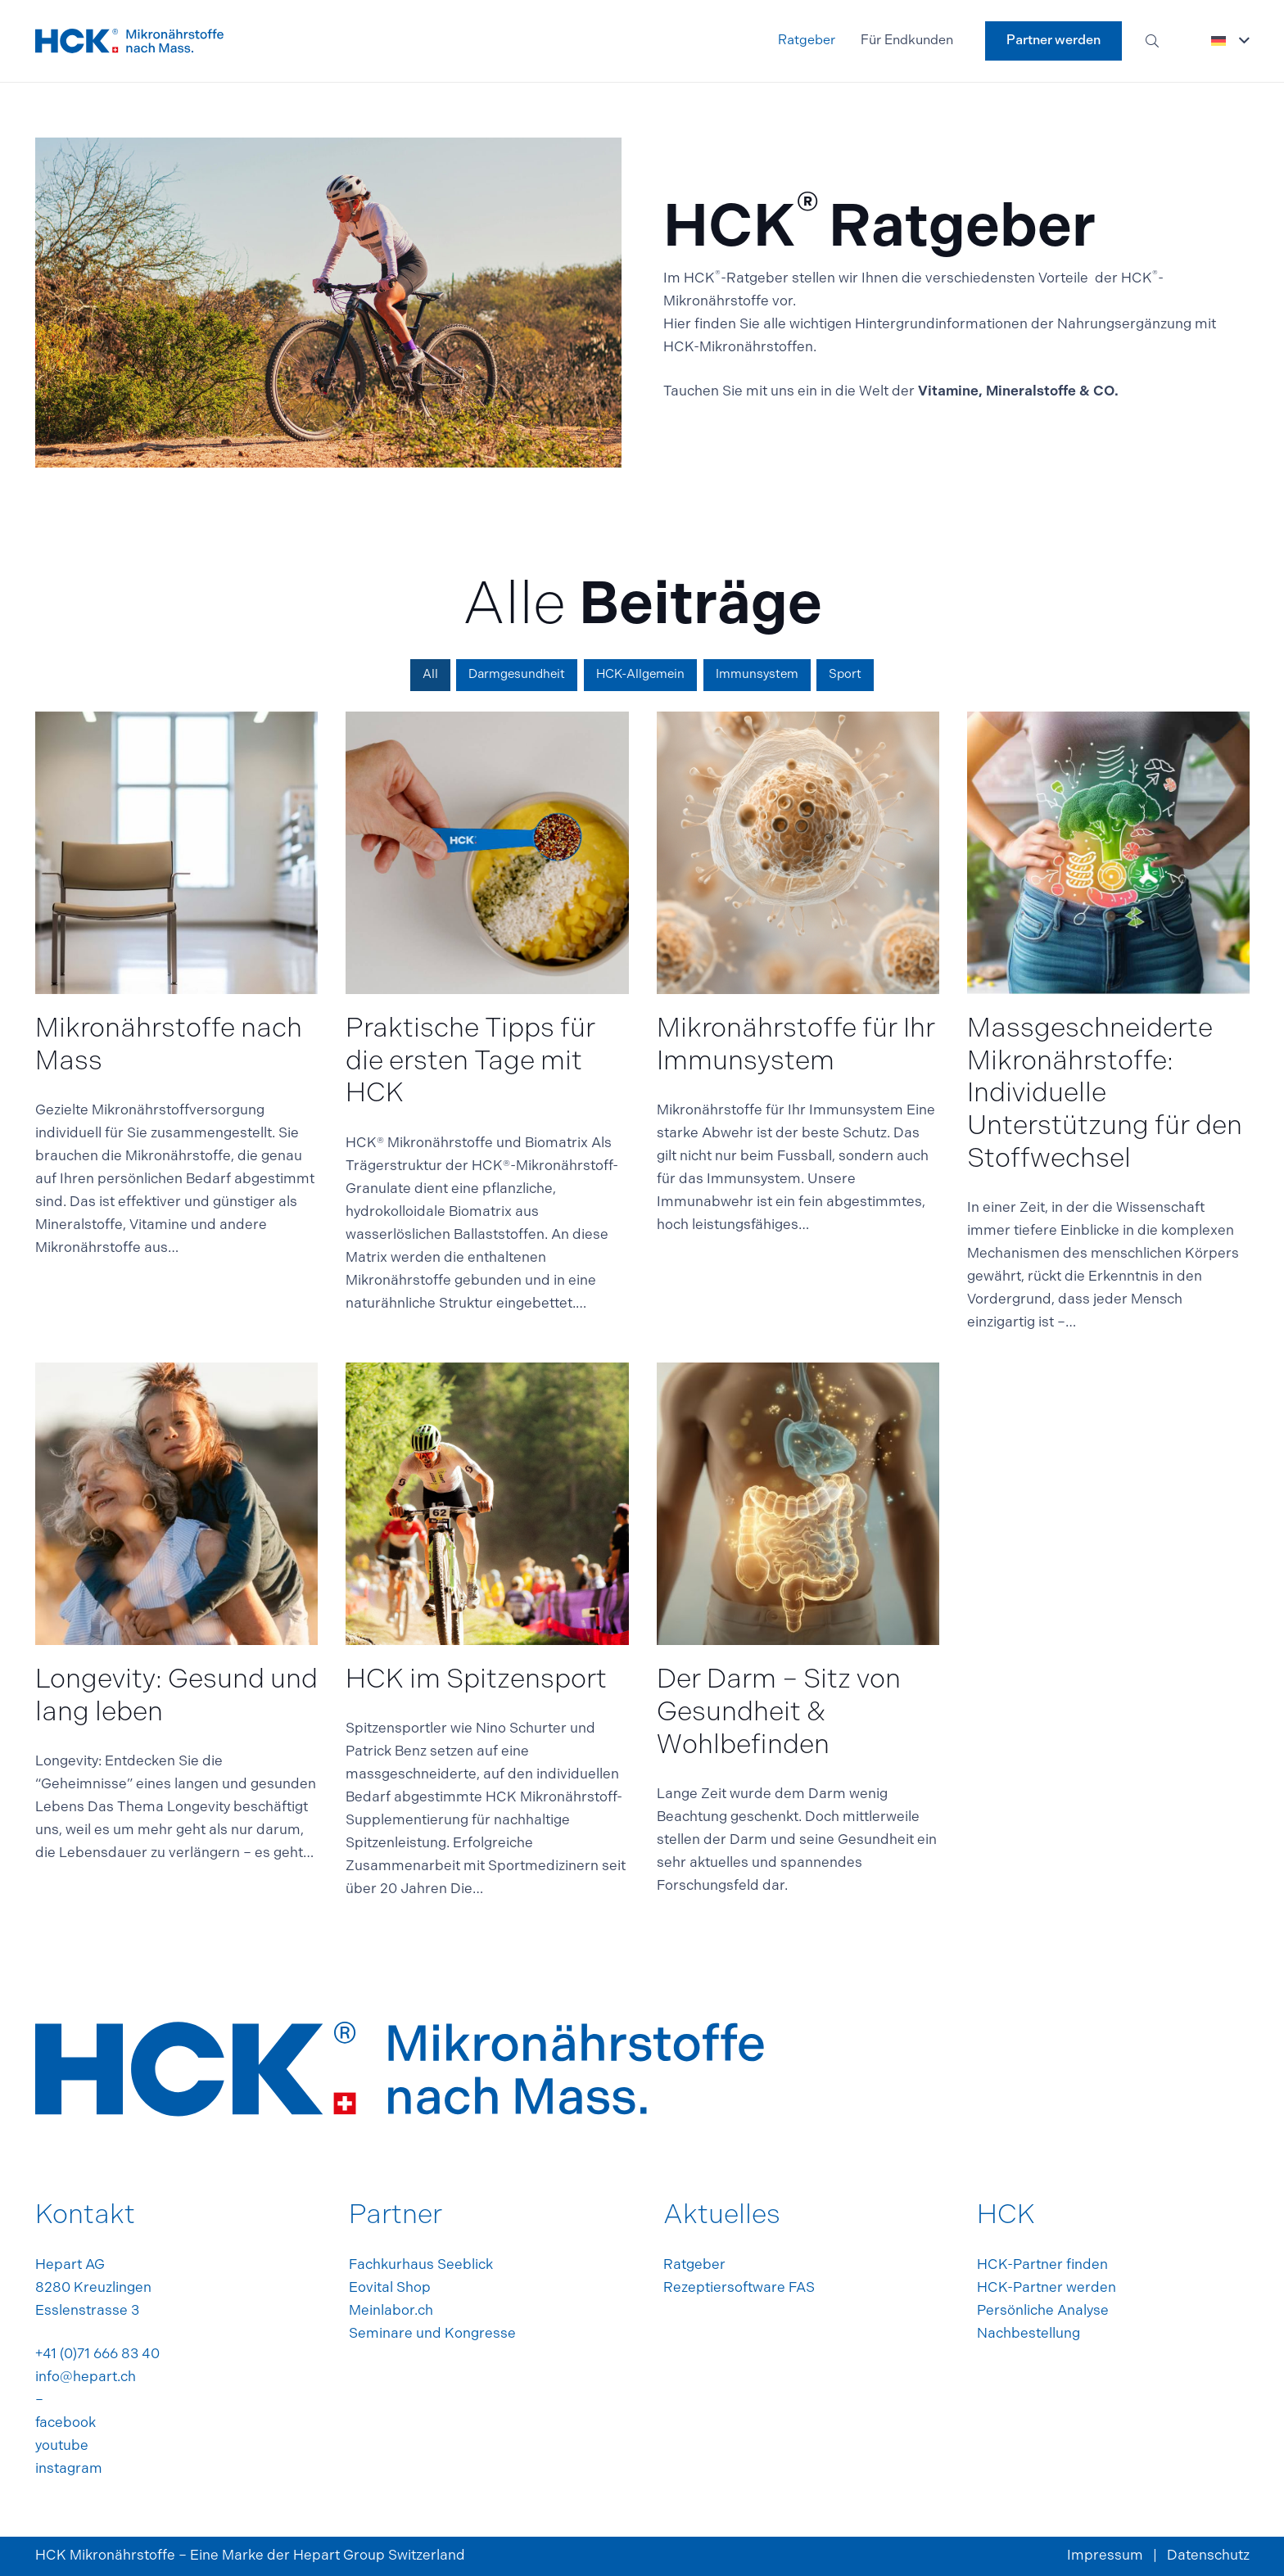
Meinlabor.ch (391, 2311)
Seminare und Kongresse (432, 2334)
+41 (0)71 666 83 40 (97, 2354)
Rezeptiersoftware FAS (739, 2288)
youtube (61, 2446)
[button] (1152, 40)
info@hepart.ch (85, 2377)
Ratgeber (694, 2265)
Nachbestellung (1028, 2334)
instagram (68, 2469)
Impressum (1105, 2556)
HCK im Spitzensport (476, 1680)
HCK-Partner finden (1042, 2265)
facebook (65, 2423)
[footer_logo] (129, 41)
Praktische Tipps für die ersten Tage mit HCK (470, 1062)
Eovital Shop (390, 2288)
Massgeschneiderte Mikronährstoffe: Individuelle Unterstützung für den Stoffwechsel (1103, 1094)
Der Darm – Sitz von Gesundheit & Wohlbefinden (778, 1713)
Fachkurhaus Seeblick (421, 2265)
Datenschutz (1208, 2556)
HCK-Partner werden (1046, 2288)
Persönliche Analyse (1043, 2311)
